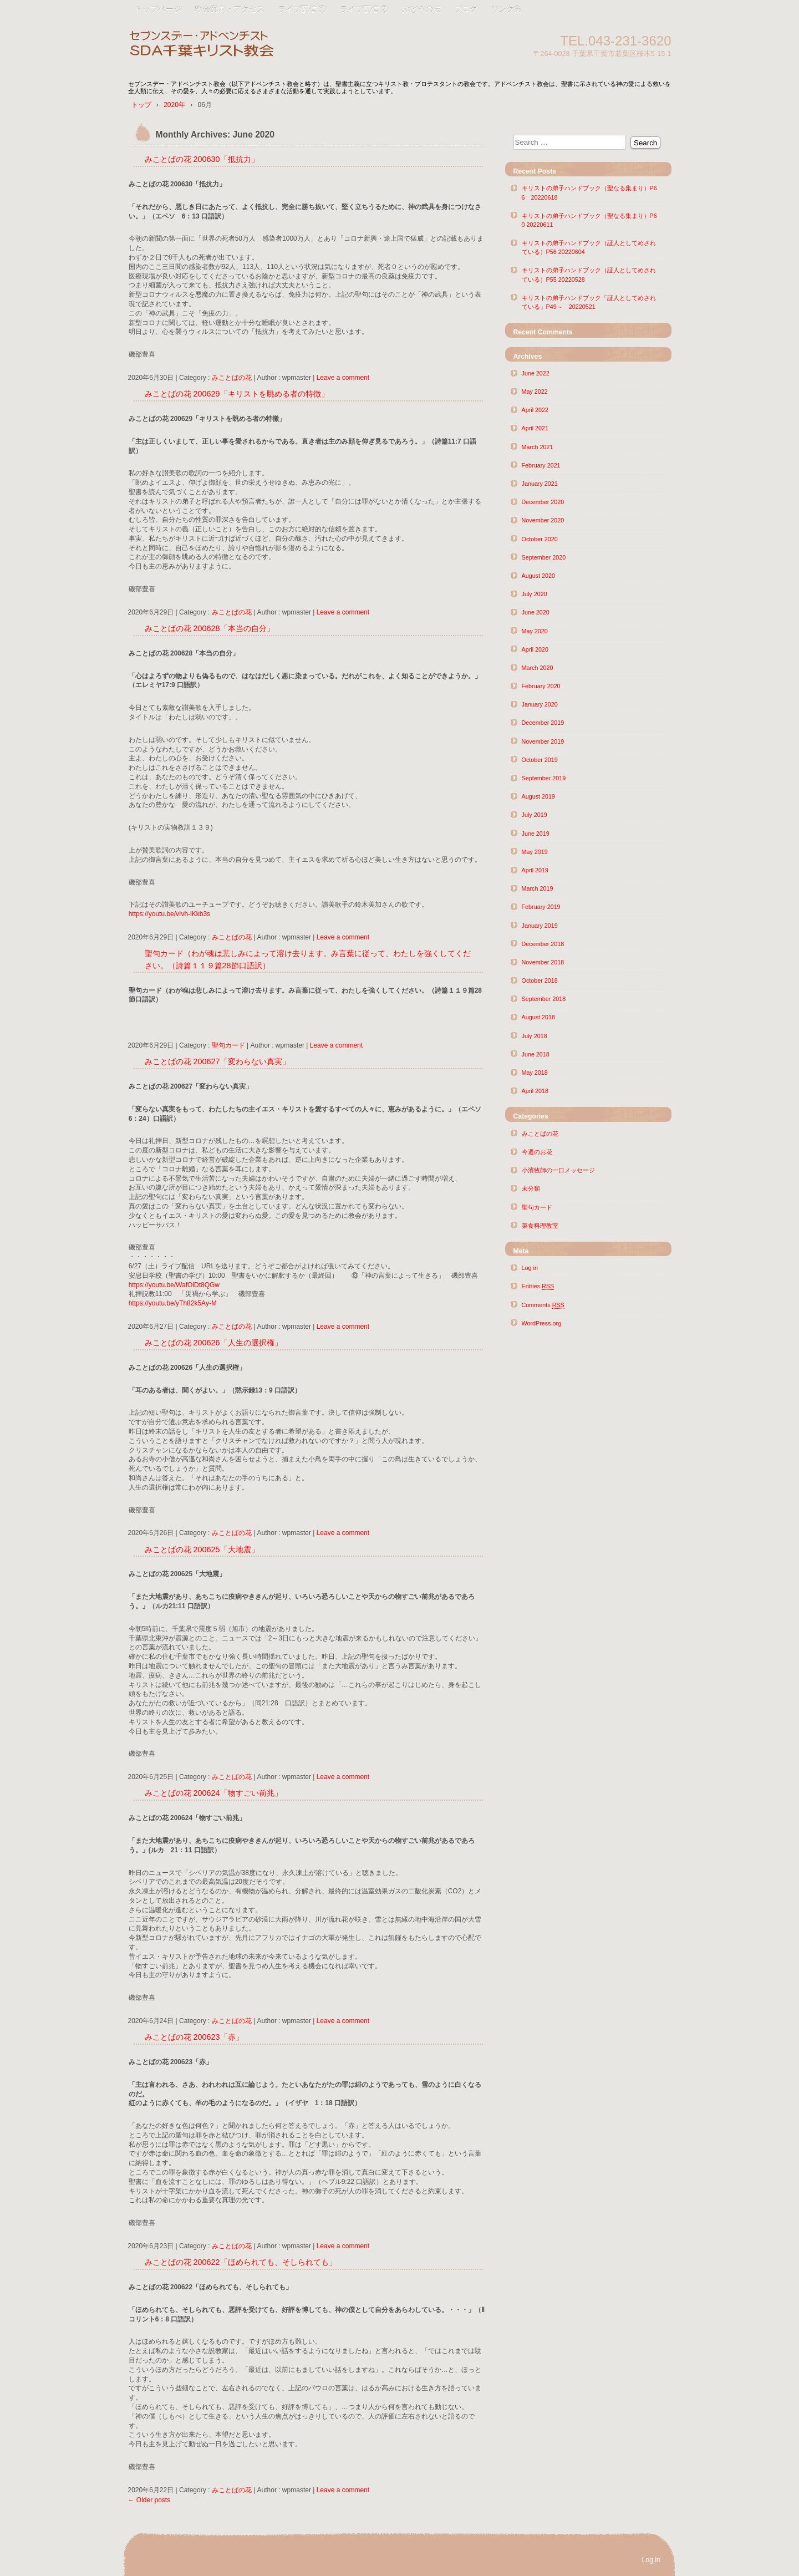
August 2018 (539, 1017)
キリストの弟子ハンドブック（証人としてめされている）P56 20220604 (589, 247)
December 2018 (543, 944)
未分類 (531, 1188)
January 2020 (540, 704)
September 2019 (544, 778)
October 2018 (540, 980)
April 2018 (535, 1091)
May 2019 (535, 851)
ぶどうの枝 (421, 9)
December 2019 (543, 722)
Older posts (149, 2500)
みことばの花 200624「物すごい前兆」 (213, 1793)
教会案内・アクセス (229, 9)
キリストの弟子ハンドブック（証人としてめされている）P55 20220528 (589, 274)
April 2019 (535, 870)
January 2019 (540, 925)
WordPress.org (542, 1323)
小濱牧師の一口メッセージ (558, 1170)
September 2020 (544, 557)
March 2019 (537, 888)
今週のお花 (537, 1152)
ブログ (465, 9)
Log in (530, 1267)
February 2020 (541, 686)
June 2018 (535, 1054)
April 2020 (535, 649)
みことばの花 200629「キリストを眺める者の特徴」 (237, 393)
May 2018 (535, 1072)
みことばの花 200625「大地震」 (202, 1549)
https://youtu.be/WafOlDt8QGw (174, 1285)
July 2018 (534, 1036)
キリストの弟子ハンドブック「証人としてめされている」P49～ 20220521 (589, 302)
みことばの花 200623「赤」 (198, 2037)
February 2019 (541, 906)
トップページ (158, 9)
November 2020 (543, 520)
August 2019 (539, 796)
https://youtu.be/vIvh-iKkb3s (169, 914)
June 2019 (535, 833)
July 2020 (534, 594)
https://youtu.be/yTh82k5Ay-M (173, 1303)
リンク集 (506, 9)
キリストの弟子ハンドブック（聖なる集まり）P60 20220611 (589, 220)
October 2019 (540, 759)
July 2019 (534, 814)
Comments (543, 1305)
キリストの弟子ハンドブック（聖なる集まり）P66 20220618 (589, 192)
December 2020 (543, 502)
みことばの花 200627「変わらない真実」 (217, 1061)
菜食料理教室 (540, 1225)
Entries (538, 1286)
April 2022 (535, 410)
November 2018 (543, 962)
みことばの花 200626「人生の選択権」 (213, 1342)
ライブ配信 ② (364, 9)
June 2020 (535, 612)
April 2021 (535, 428)
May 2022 (535, 391)
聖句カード (228, 1045)
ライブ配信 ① (302, 9)
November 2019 (543, 741)
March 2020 (537, 667)
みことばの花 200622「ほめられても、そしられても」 (241, 2262)
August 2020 (539, 575)
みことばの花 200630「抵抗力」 (202, 159)
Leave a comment (343, 378)
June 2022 (535, 373)
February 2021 (541, 465)
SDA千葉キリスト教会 (255, 46)
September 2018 (544, 998)
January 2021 (540, 483)
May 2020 (535, 631)
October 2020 (540, 539)
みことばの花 (232, 378)
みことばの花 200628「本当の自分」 (209, 628)
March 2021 (537, 447)
